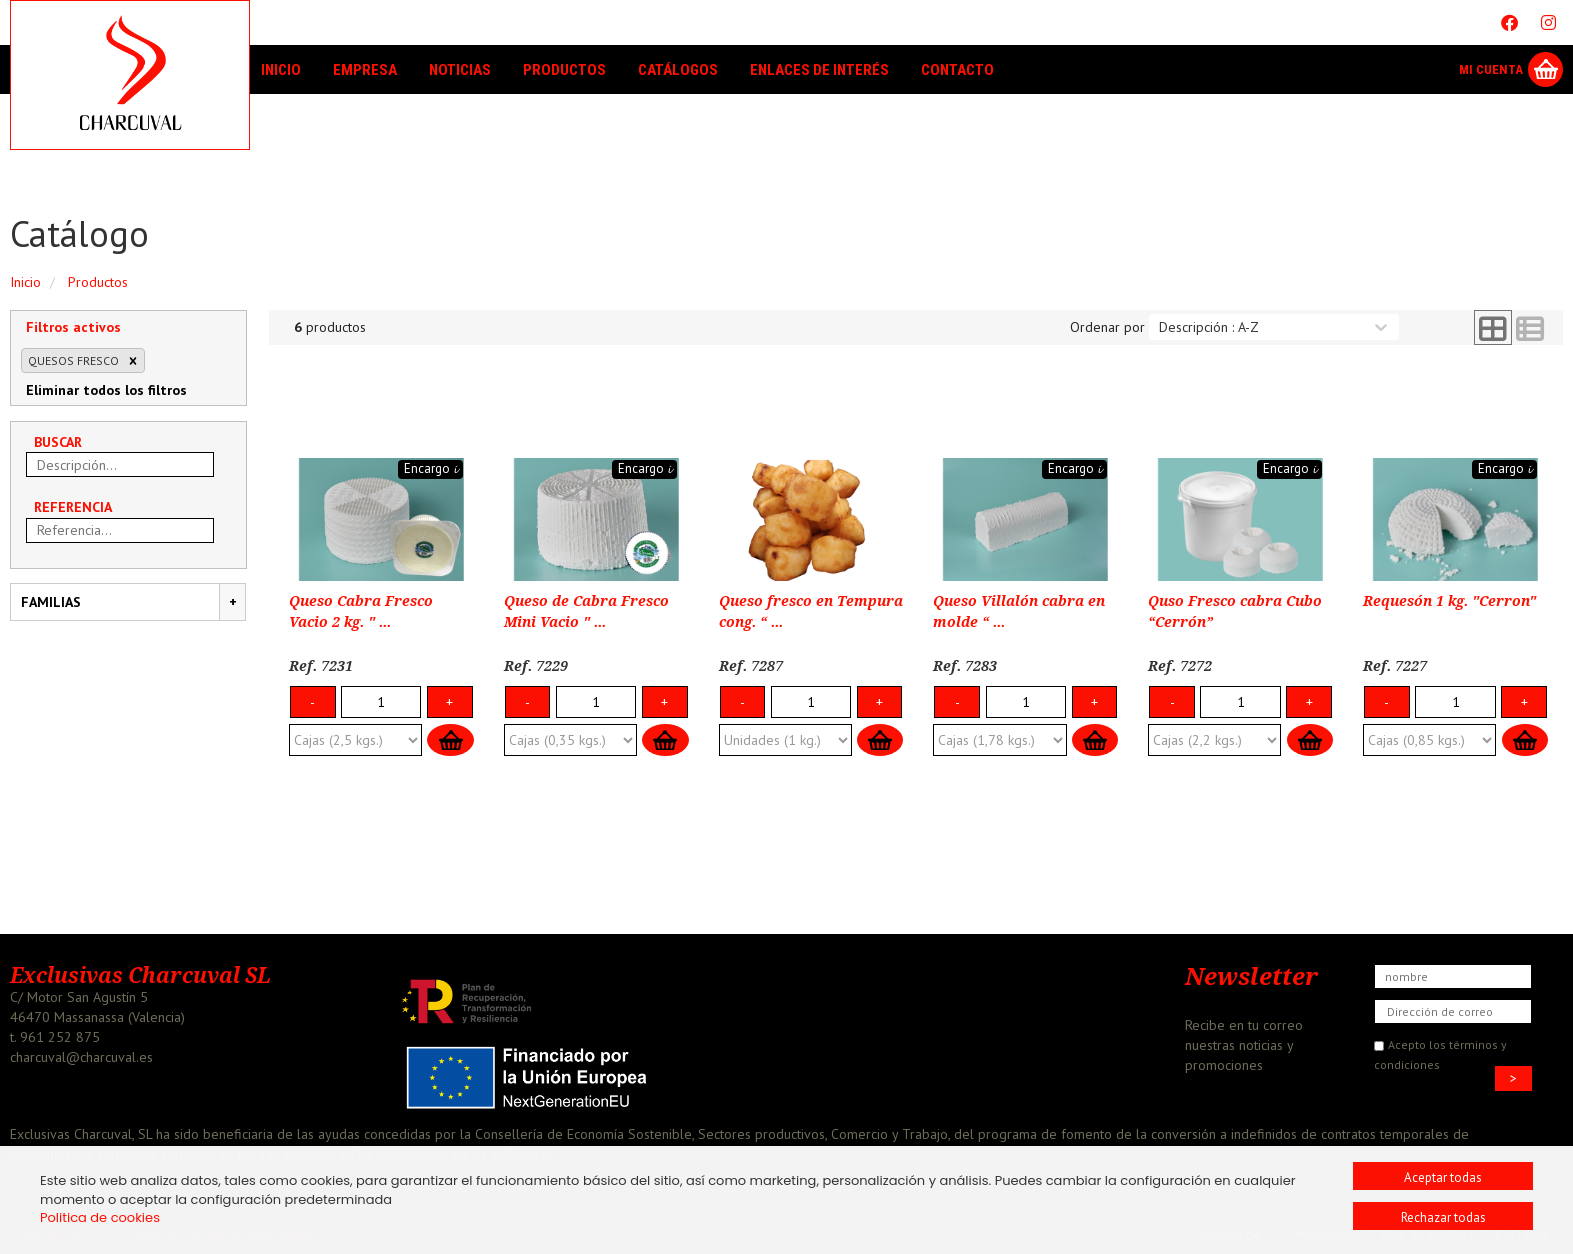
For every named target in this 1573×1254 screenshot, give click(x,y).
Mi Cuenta (1491, 69)
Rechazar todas (1443, 1217)
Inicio (281, 70)
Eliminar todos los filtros (106, 390)
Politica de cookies (100, 1217)
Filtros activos (73, 327)
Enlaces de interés (819, 70)
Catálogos (678, 70)
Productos (564, 70)
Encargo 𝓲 (430, 468)
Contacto (957, 70)
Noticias (460, 70)
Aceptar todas (1443, 1177)
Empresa (365, 70)
